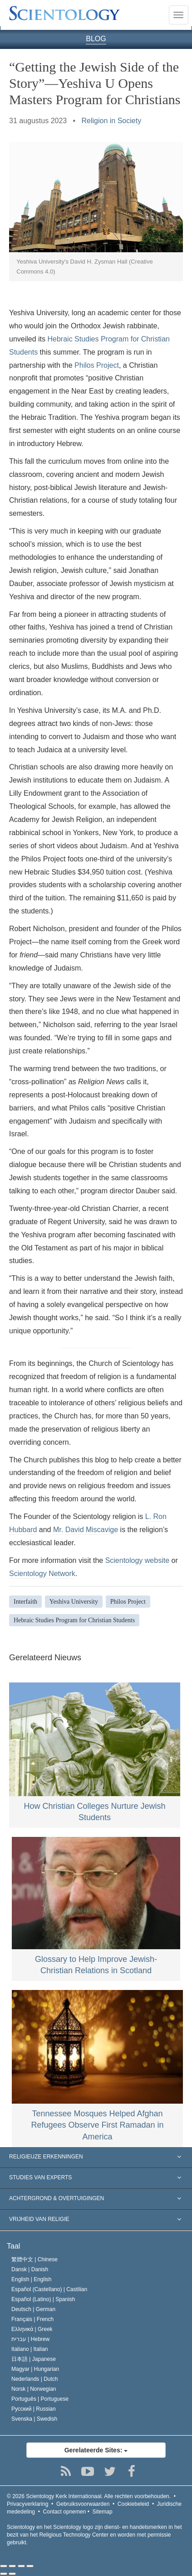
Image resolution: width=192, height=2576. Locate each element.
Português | (40, 2399)
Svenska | (34, 2419)
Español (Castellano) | (49, 2289)
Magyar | (35, 2369)
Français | (32, 2319)
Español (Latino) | (43, 2299)
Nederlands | (34, 2379)
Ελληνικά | (32, 2329)
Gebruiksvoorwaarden (82, 2504)
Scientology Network (42, 1573)
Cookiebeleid (133, 2504)
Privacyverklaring (27, 2504)
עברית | (30, 2339)
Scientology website (137, 1560)
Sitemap (103, 2512)
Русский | (33, 2409)
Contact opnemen (64, 2512)
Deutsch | (33, 2309)
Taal (13, 2246)
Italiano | (29, 2349)
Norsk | (33, 2389)
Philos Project (96, 365)
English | (31, 2279)
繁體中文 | (34, 2259)
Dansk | (29, 2269)
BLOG (96, 39)
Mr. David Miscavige (85, 1529)
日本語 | (33, 2359)
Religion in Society (112, 121)
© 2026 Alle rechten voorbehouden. (89, 2496)
